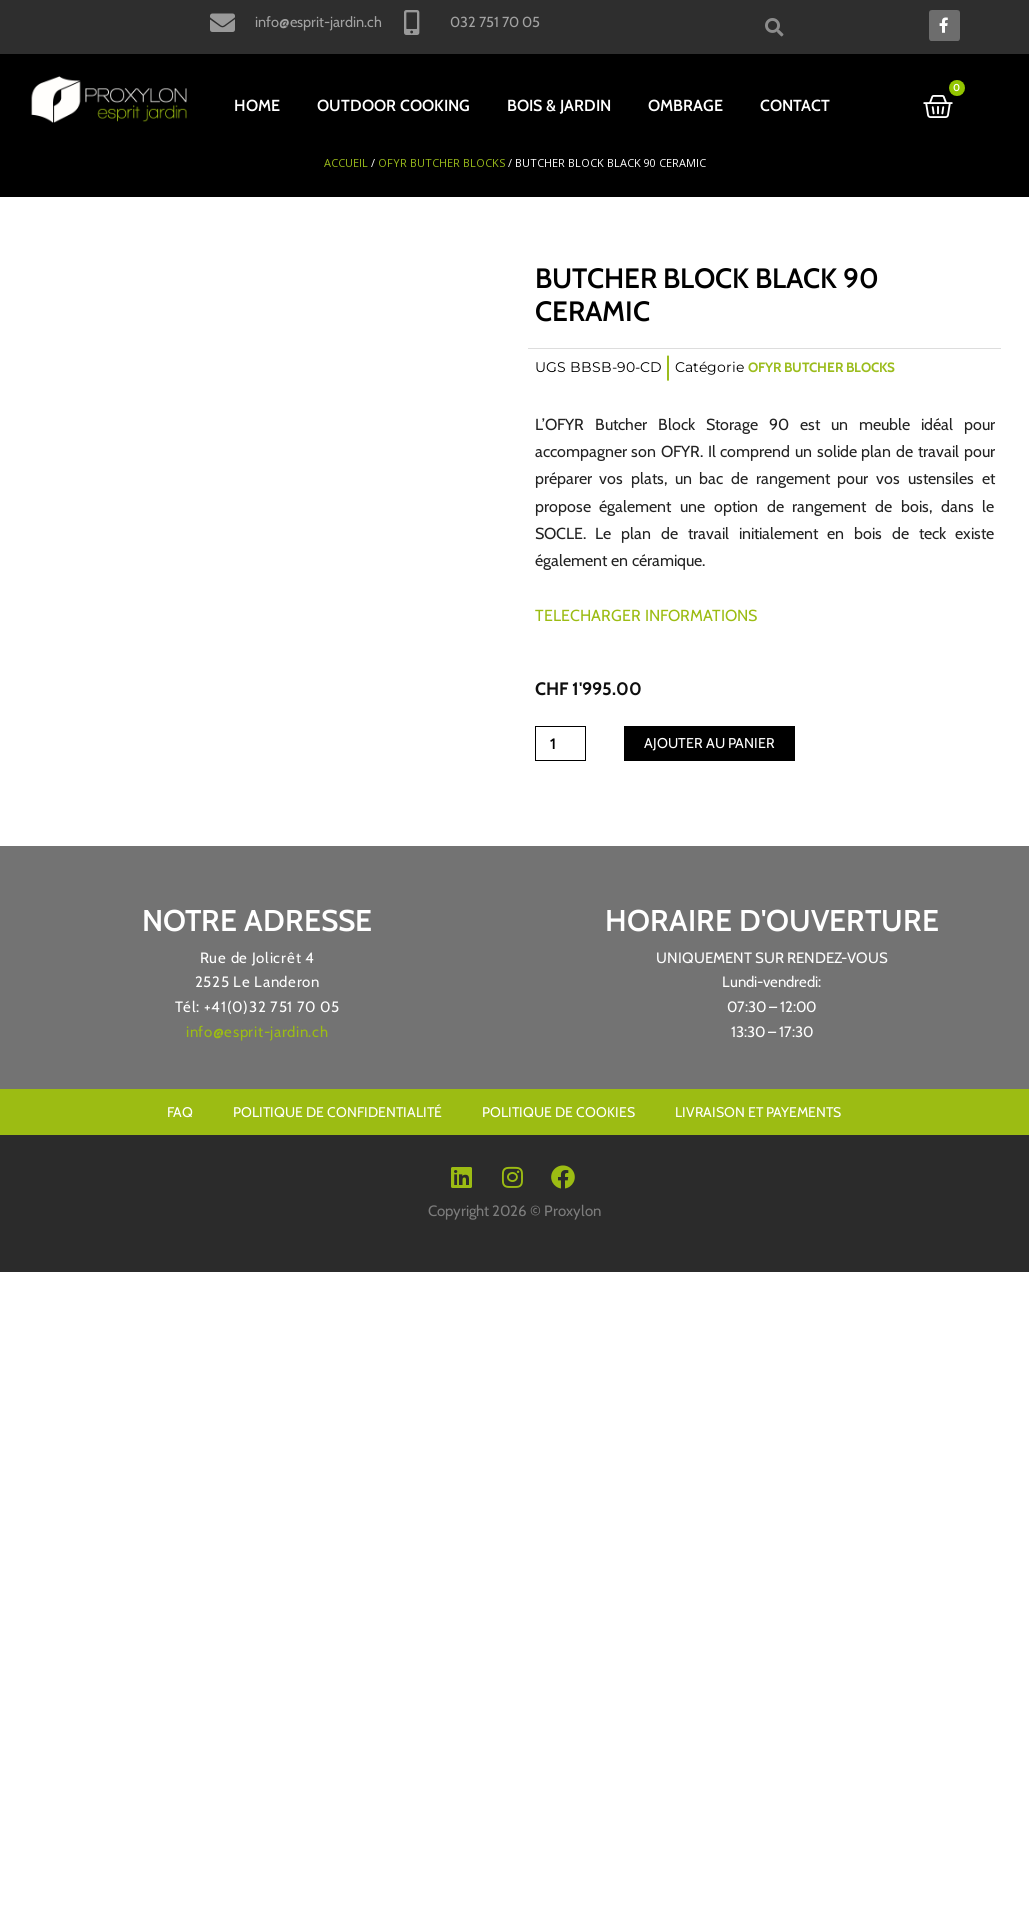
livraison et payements (758, 1109)
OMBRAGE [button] (685, 105)
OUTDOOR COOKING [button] (393, 105)
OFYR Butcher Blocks (441, 159)
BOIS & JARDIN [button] (559, 105)
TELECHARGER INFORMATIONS (646, 612)
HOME (257, 105)
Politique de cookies (558, 1109)
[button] (775, 27)
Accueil (346, 159)
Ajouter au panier (715, 740)
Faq (180, 1109)
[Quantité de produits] (562, 740)
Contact (795, 105)
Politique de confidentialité (337, 1109)
